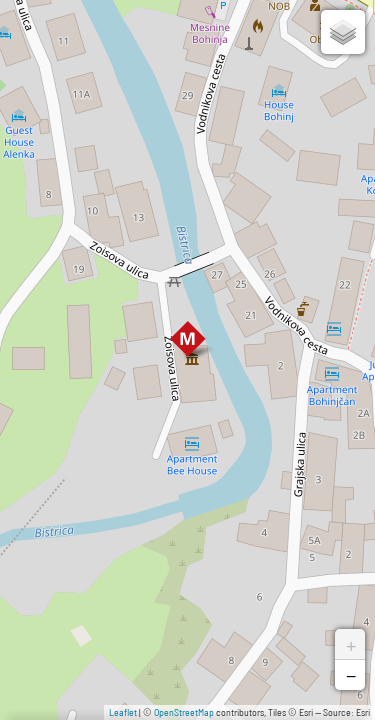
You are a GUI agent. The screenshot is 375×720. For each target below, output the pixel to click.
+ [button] (351, 644)
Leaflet (123, 712)
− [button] (351, 675)
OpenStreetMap (184, 712)
